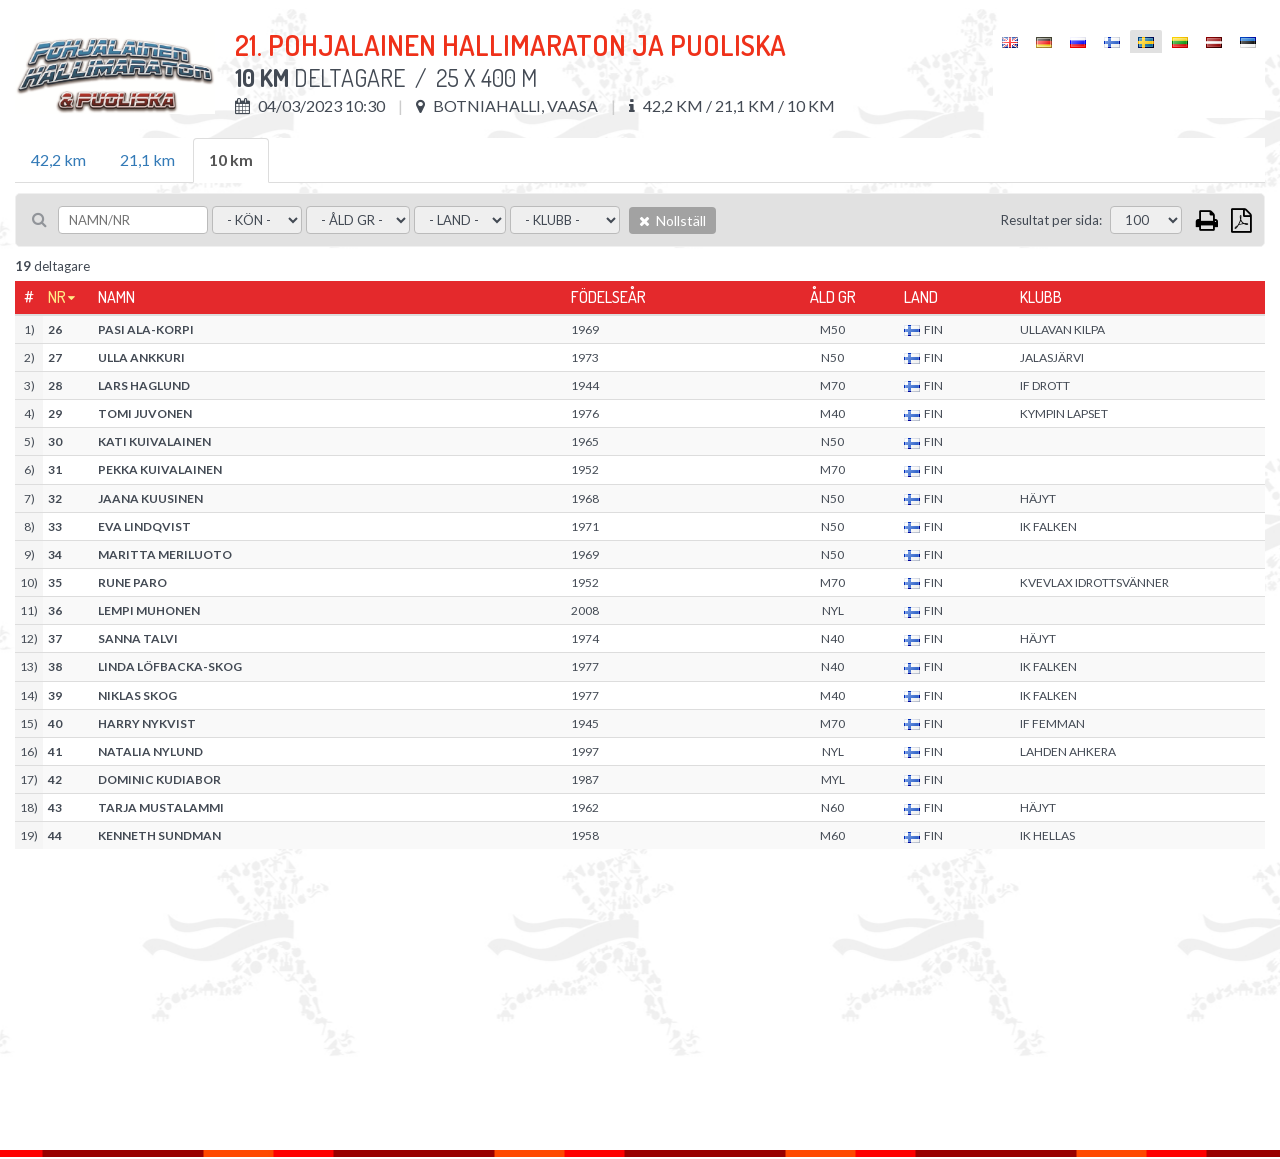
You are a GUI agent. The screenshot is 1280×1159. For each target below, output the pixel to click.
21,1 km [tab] (147, 159)
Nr (57, 297)
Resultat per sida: (1051, 220)
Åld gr (833, 297)
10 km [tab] (231, 159)
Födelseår (608, 297)
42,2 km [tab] (58, 159)
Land (921, 297)
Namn (116, 297)
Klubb (1041, 297)
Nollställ (672, 220)
